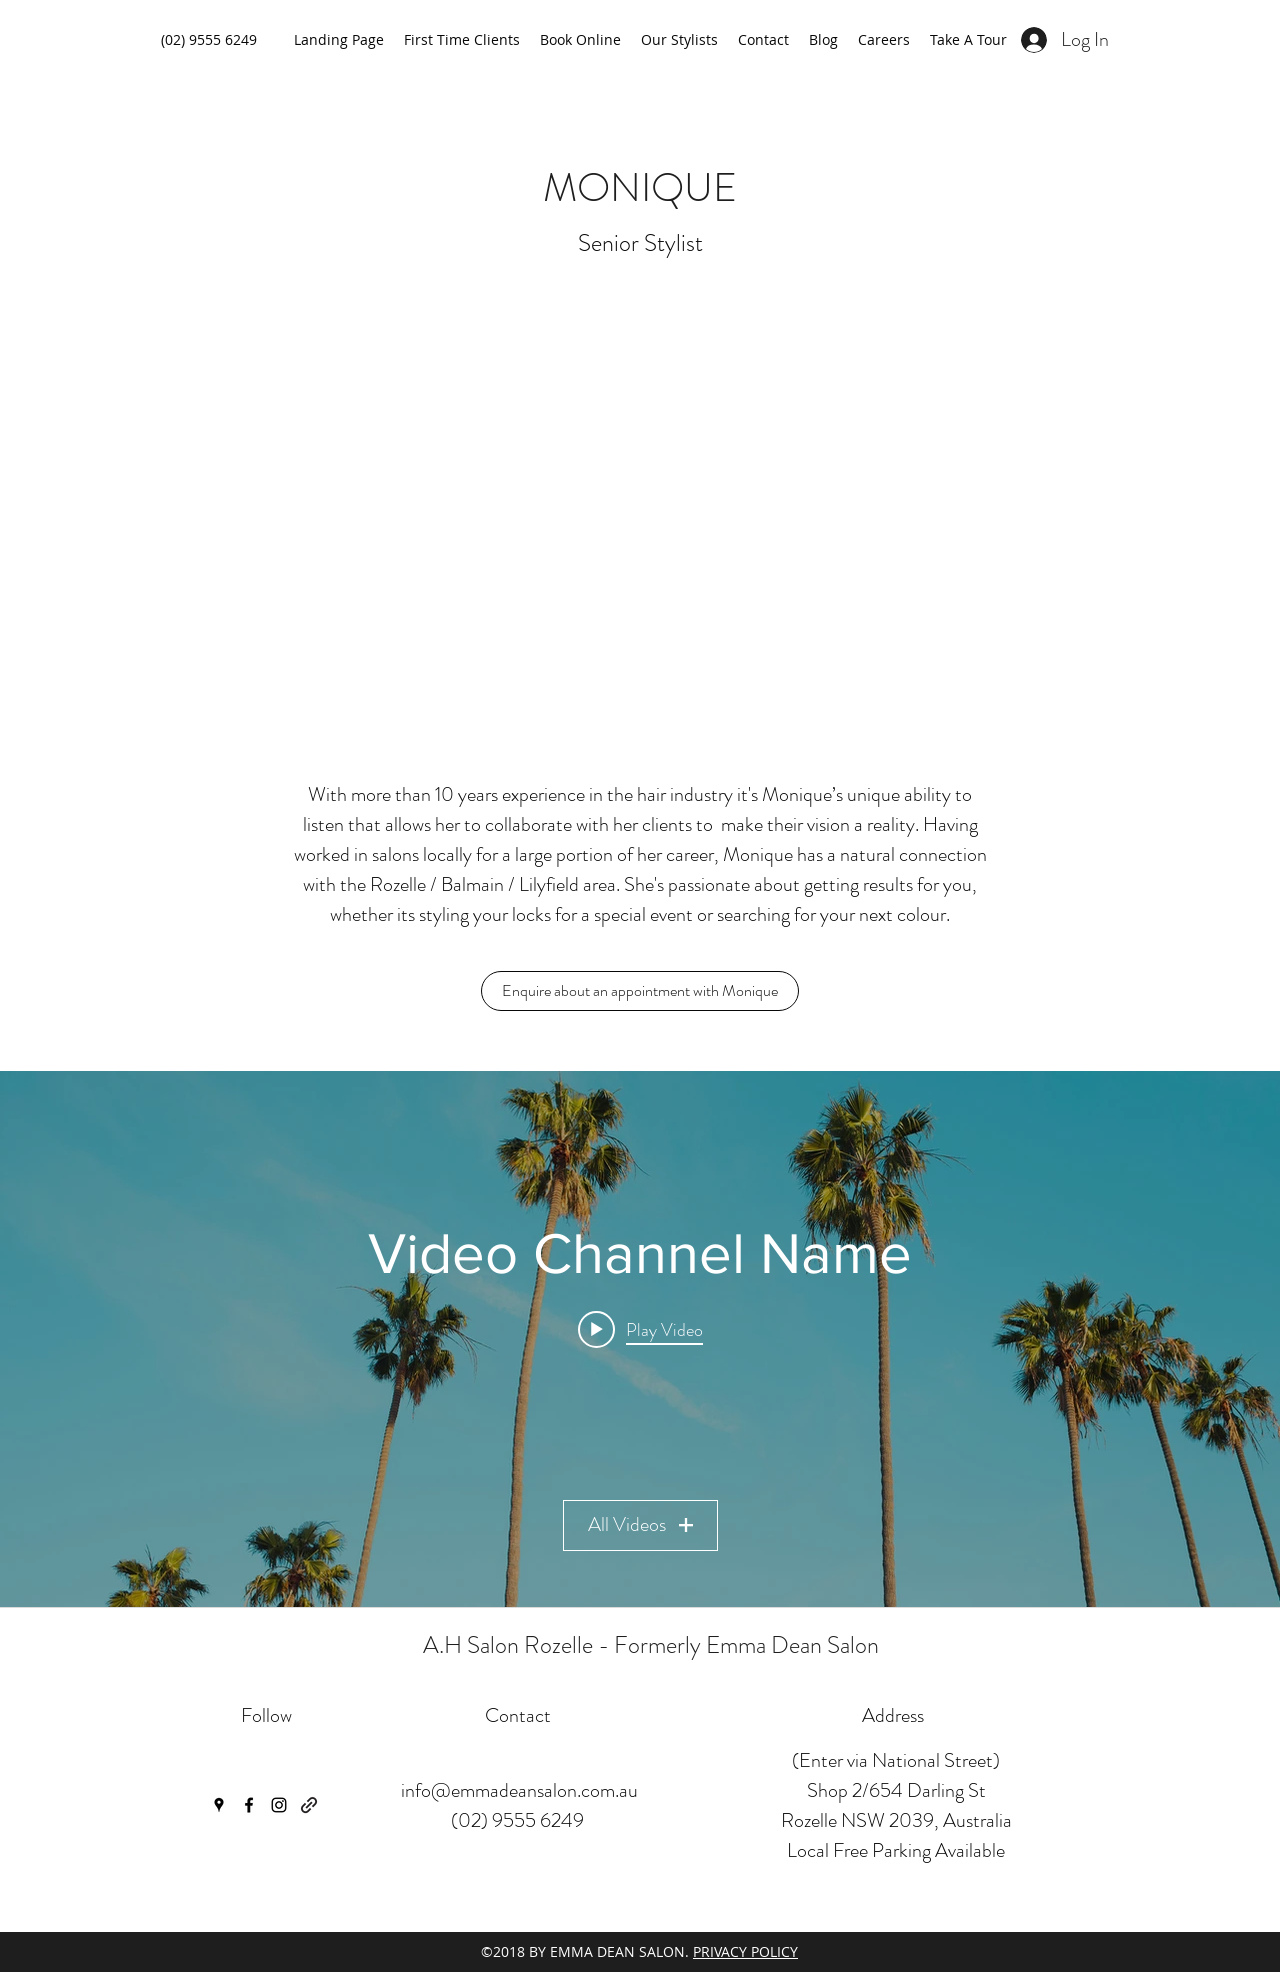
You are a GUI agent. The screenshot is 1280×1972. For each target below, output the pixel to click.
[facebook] (249, 1805)
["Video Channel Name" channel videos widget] (640, 1339)
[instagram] (279, 1805)
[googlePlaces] (219, 1805)
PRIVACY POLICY (745, 1951)
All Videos (640, 1524)
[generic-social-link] (309, 1805)
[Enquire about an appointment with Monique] (640, 991)
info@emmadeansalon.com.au (519, 1790)
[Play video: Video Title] (640, 1329)
